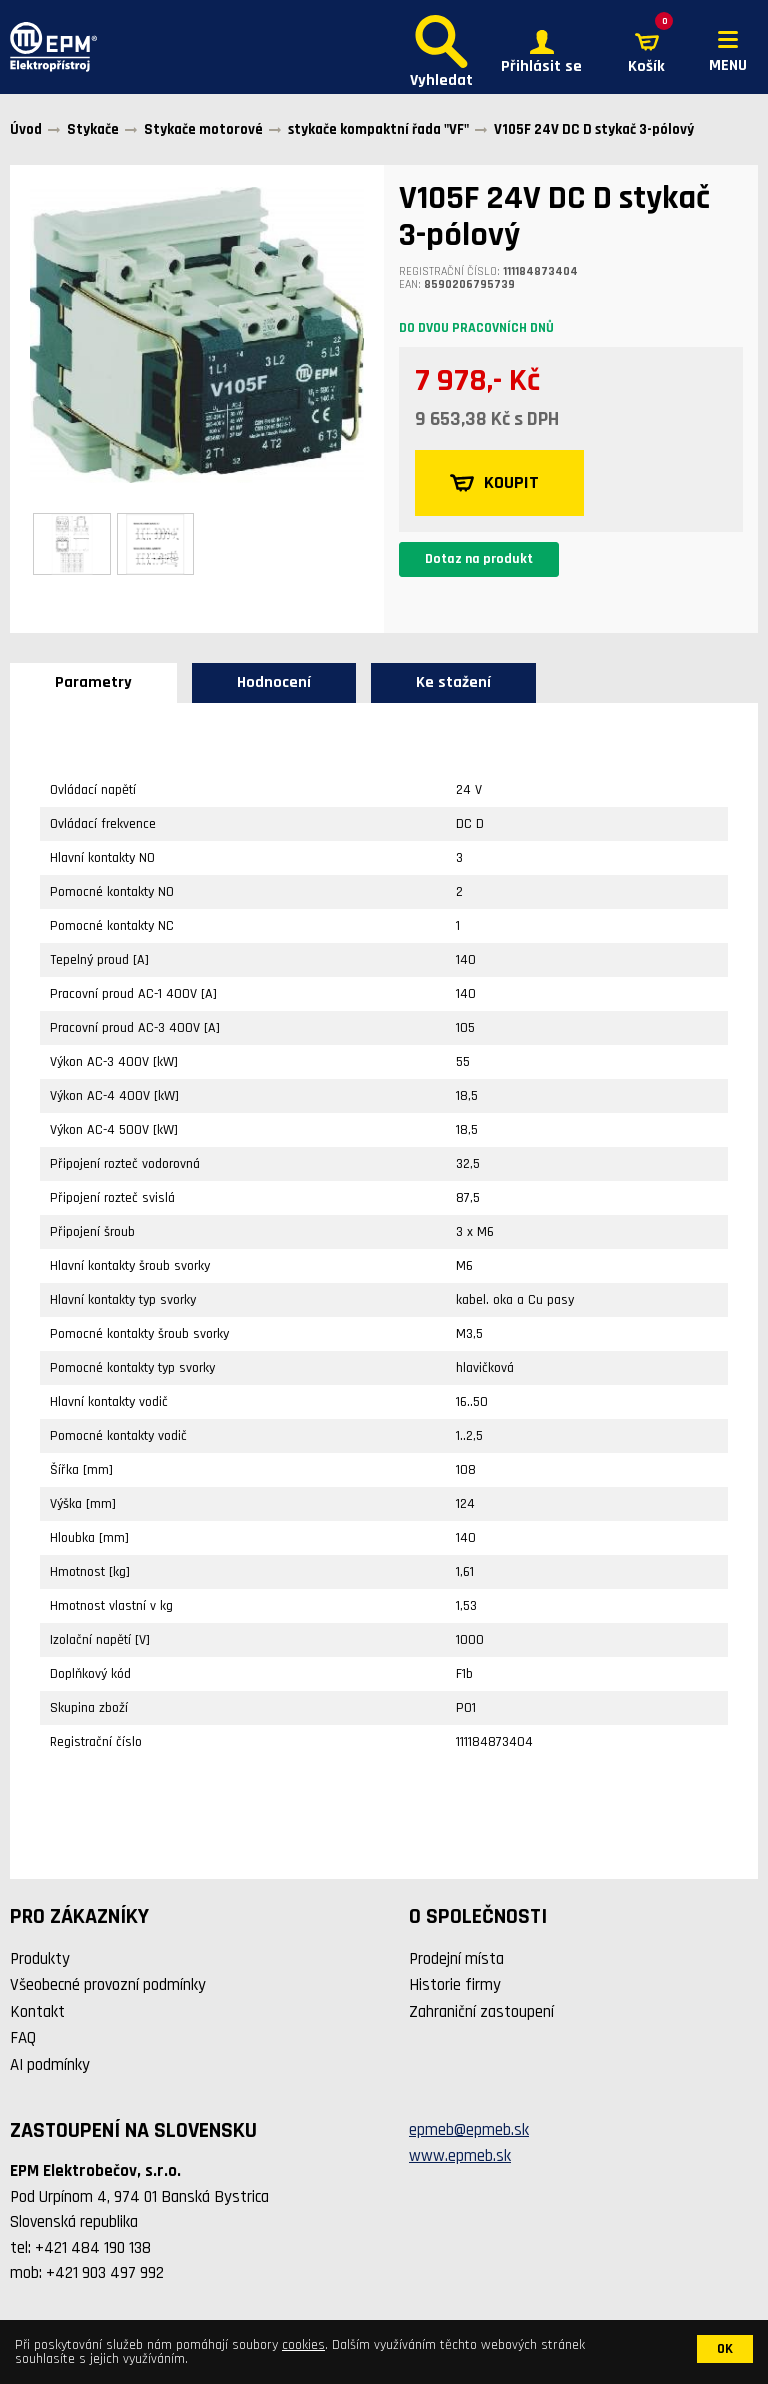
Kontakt (37, 2012)
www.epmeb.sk (460, 2156)
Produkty (40, 1959)
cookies (303, 2345)
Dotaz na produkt (479, 559)
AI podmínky (50, 2065)
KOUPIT (494, 483)
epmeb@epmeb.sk (469, 2130)
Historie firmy (455, 1985)
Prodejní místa (456, 1959)
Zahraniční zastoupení (481, 2012)
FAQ (23, 2038)
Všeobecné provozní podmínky (108, 1985)
